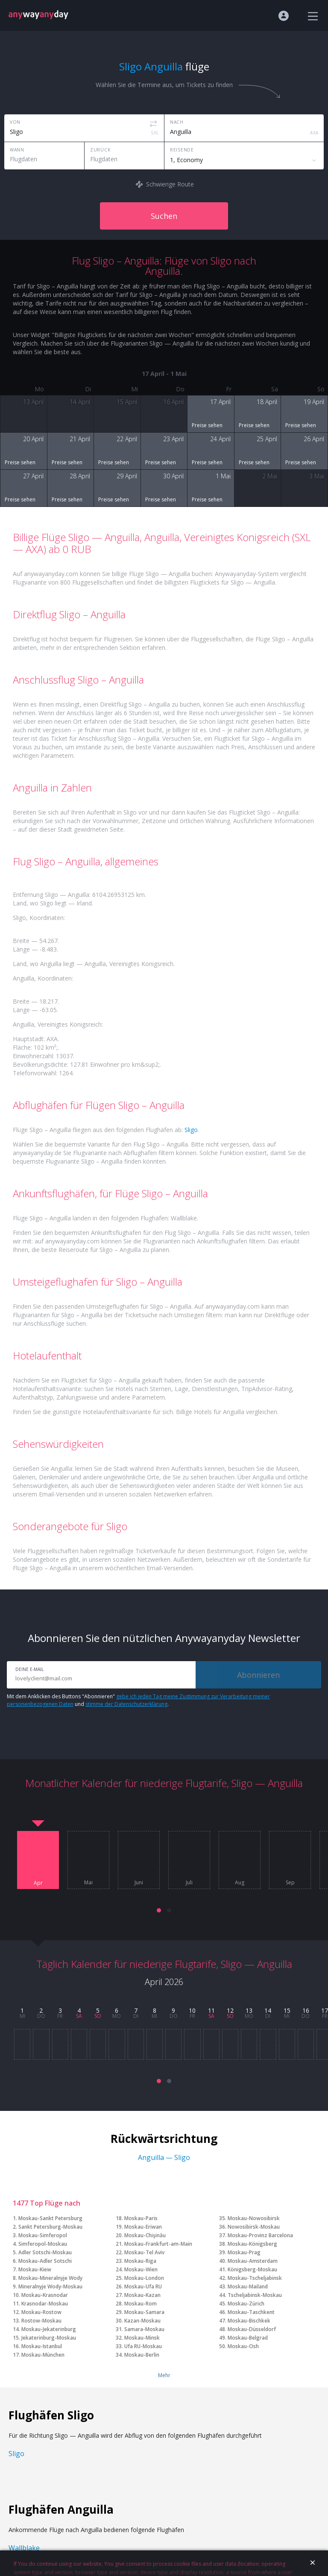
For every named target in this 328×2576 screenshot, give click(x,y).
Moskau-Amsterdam (253, 2261)
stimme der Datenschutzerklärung (126, 1704)
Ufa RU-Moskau (143, 2346)
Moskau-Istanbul (41, 2346)
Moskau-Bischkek (249, 2320)
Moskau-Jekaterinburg (48, 2329)
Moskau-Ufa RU (143, 2286)
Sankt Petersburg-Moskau (50, 2226)
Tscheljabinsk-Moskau (255, 2295)
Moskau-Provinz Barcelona (260, 2235)
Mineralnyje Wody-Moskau (50, 2286)
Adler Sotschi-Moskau (45, 2252)
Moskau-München (42, 2354)
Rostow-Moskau (41, 2320)
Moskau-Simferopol (42, 2235)
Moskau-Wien (141, 2269)
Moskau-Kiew (34, 2269)
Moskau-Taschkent (251, 2312)
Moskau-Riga (140, 2261)
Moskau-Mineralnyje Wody (50, 2278)
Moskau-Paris (141, 2218)
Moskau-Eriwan (143, 2226)
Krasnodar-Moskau (44, 2303)
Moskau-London (144, 2278)
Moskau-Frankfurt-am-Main (158, 2243)
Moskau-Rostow (41, 2312)
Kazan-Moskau (142, 2320)
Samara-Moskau (144, 2329)
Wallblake (24, 2548)
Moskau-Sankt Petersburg (50, 2218)
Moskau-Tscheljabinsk (255, 2278)
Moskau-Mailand (248, 2286)
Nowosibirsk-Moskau (254, 2226)
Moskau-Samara (144, 2312)
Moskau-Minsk (142, 2337)
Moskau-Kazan (142, 2295)
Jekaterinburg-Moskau (48, 2337)
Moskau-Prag (244, 2252)
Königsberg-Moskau (252, 2269)
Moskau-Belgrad (248, 2337)
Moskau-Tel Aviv (144, 2252)
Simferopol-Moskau (42, 2243)
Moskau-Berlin (141, 2354)
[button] (159, 1910)
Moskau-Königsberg (252, 2243)
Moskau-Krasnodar (44, 2295)
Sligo (191, 1130)
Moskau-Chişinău (145, 2235)
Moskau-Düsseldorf (252, 2329)
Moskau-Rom (140, 2303)
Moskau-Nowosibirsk (254, 2218)
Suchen (164, 216)
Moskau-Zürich (246, 2303)
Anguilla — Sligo (164, 2157)
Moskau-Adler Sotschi (45, 2261)
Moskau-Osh (243, 2346)
